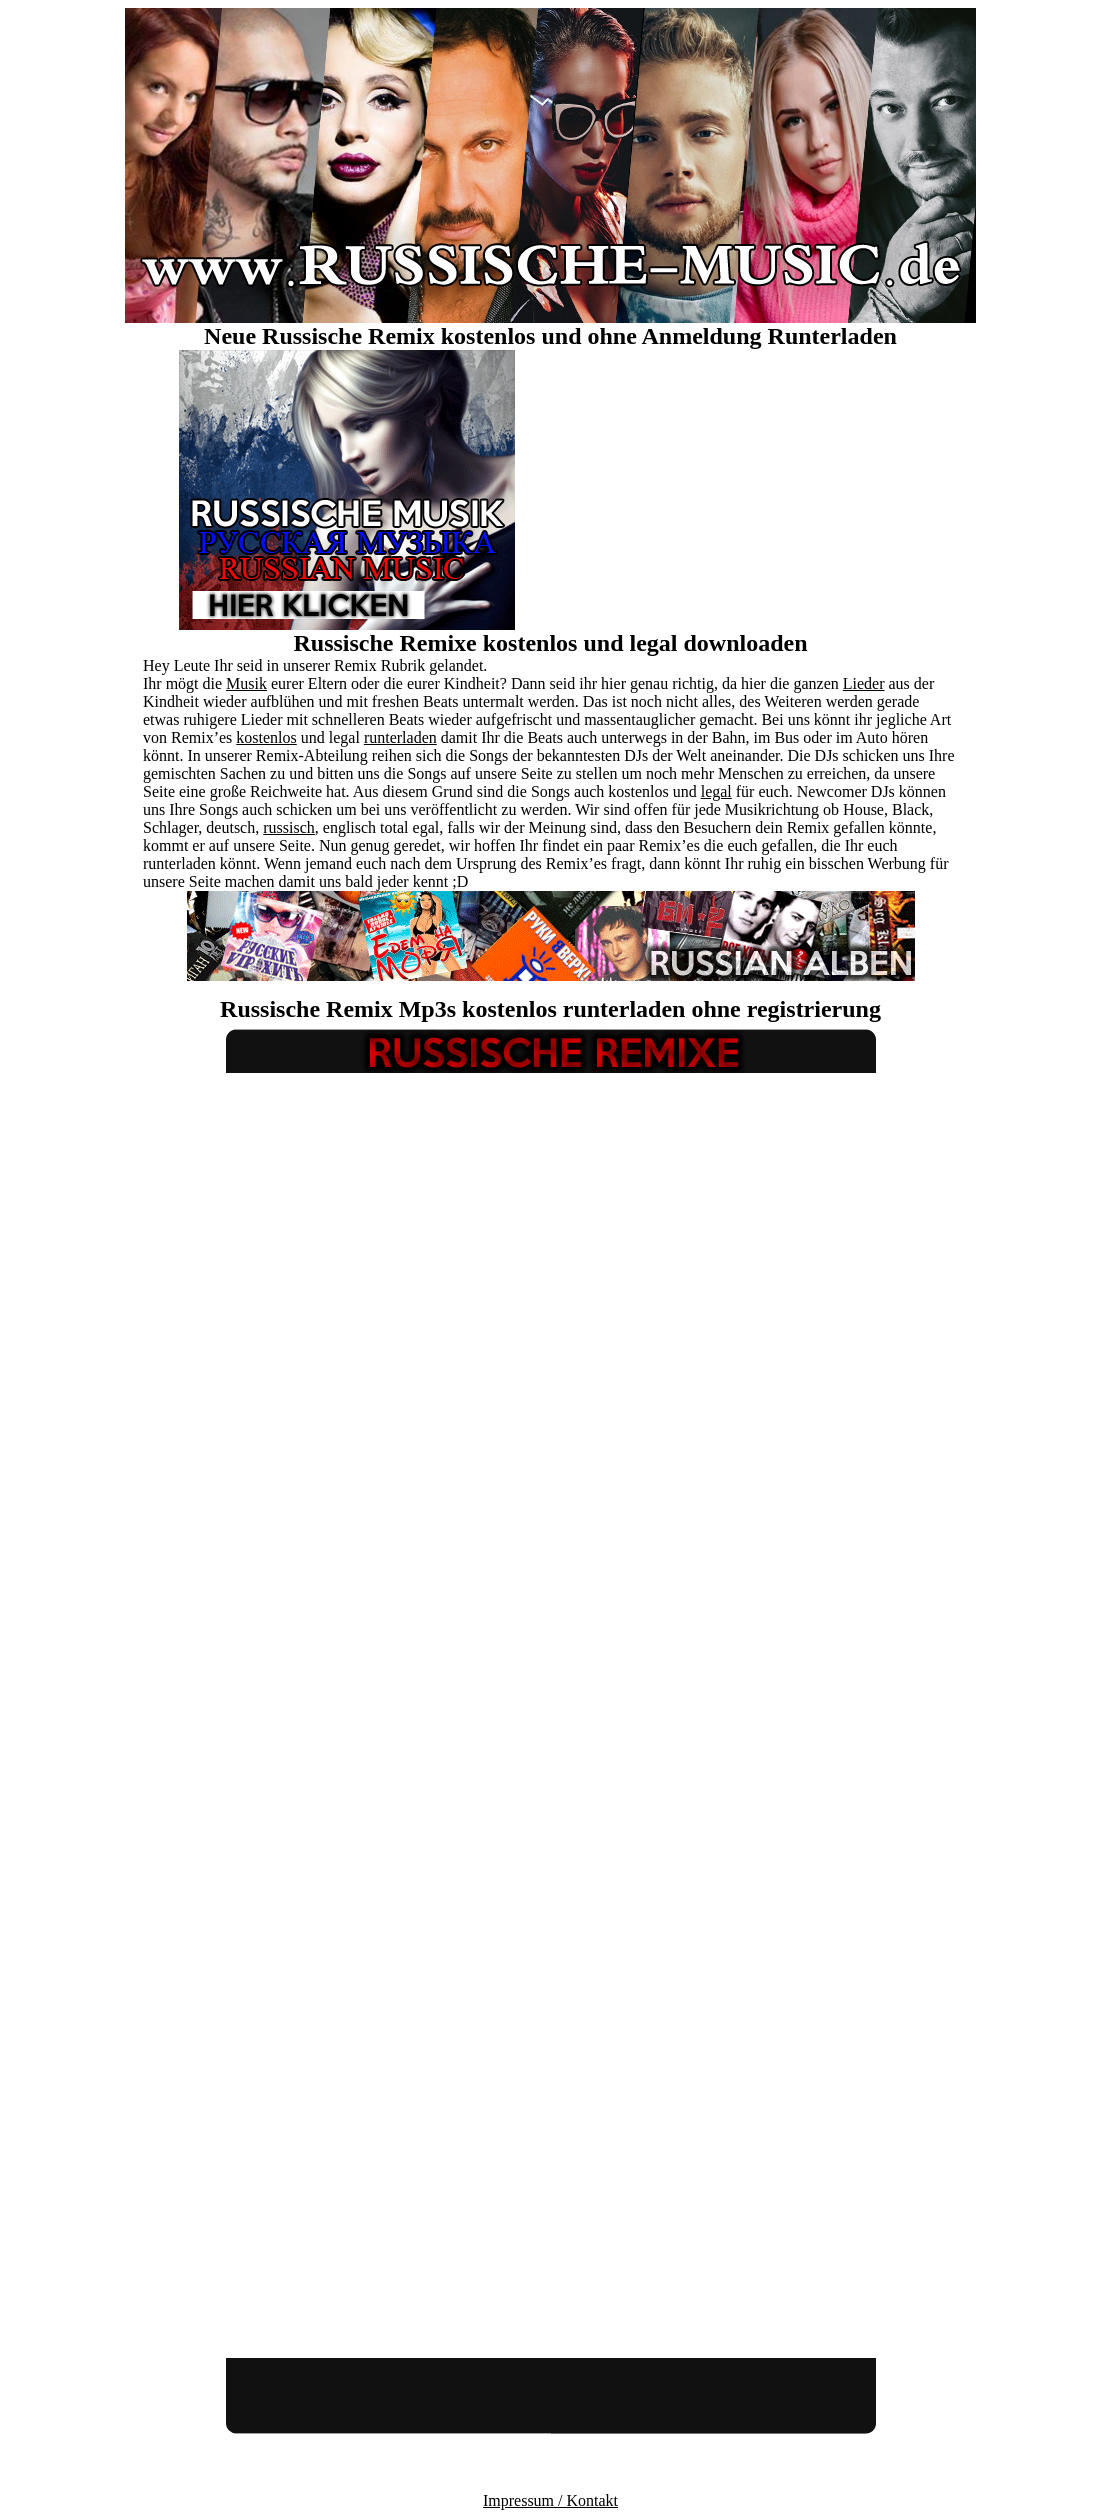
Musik (246, 683)
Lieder (864, 683)
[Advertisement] (754, 490)
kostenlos (266, 737)
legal (716, 791)
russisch (289, 827)
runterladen (400, 737)
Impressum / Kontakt (550, 2500)
